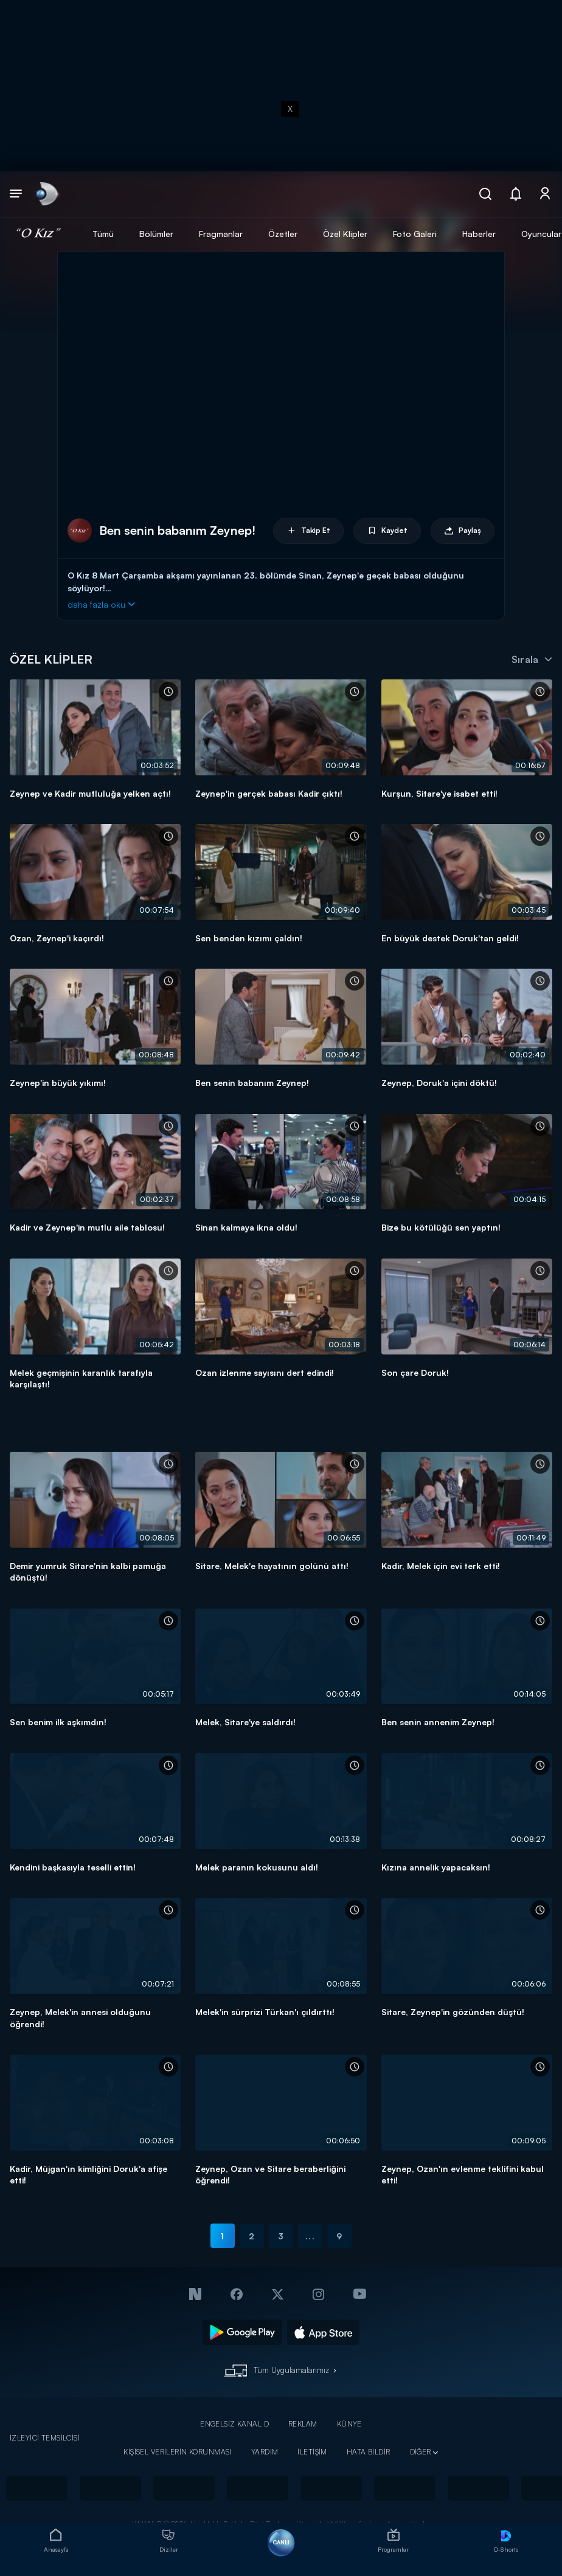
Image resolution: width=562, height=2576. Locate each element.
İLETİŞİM (312, 2451)
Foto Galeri (415, 233)
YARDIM (265, 2451)
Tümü (103, 233)
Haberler (479, 233)
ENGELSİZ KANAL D (234, 2423)
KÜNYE (349, 2423)
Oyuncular (541, 233)
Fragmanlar (221, 233)
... (309, 2236)
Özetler (282, 233)
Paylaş (462, 531)
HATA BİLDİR (368, 2451)
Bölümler (156, 233)
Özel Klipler (345, 233)
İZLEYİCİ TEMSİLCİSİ (45, 2437)
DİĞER (420, 2451)
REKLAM (302, 2423)
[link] (45, 194)
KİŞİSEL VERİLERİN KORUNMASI (177, 2451)
